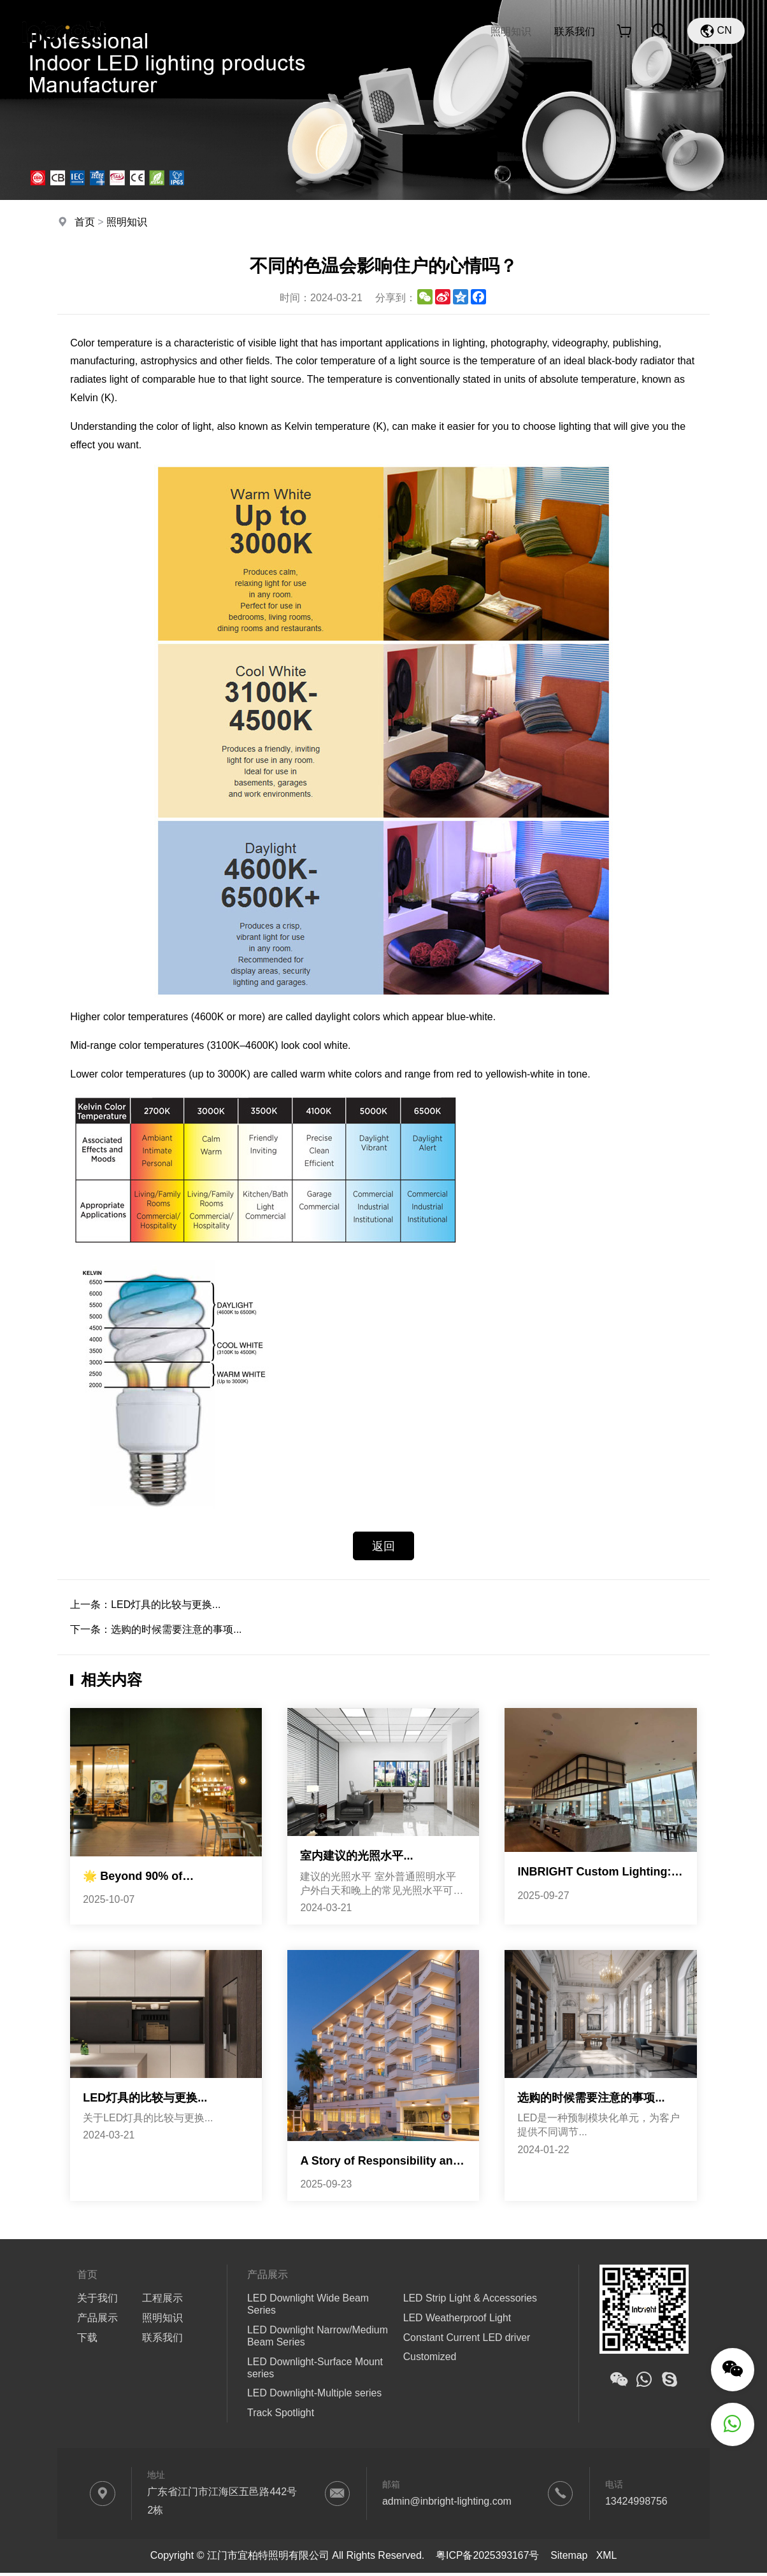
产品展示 (335, 32)
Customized (430, 2359)
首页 (202, 31)
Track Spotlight (281, 2415)
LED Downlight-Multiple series (315, 2396)
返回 (383, 1546)
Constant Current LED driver (467, 2339)
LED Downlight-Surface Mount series (315, 2369)
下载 (394, 31)
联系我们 (574, 31)
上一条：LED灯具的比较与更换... (145, 1605)
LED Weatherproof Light (457, 2319)
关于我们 (261, 32)
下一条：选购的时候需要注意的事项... (155, 1630)
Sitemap (569, 2558)
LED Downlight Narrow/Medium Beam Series (318, 2337)
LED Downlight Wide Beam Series (308, 2306)
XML (606, 2558)
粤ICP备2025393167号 (487, 2558)
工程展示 (447, 31)
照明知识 (511, 31)
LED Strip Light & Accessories (471, 2300)
